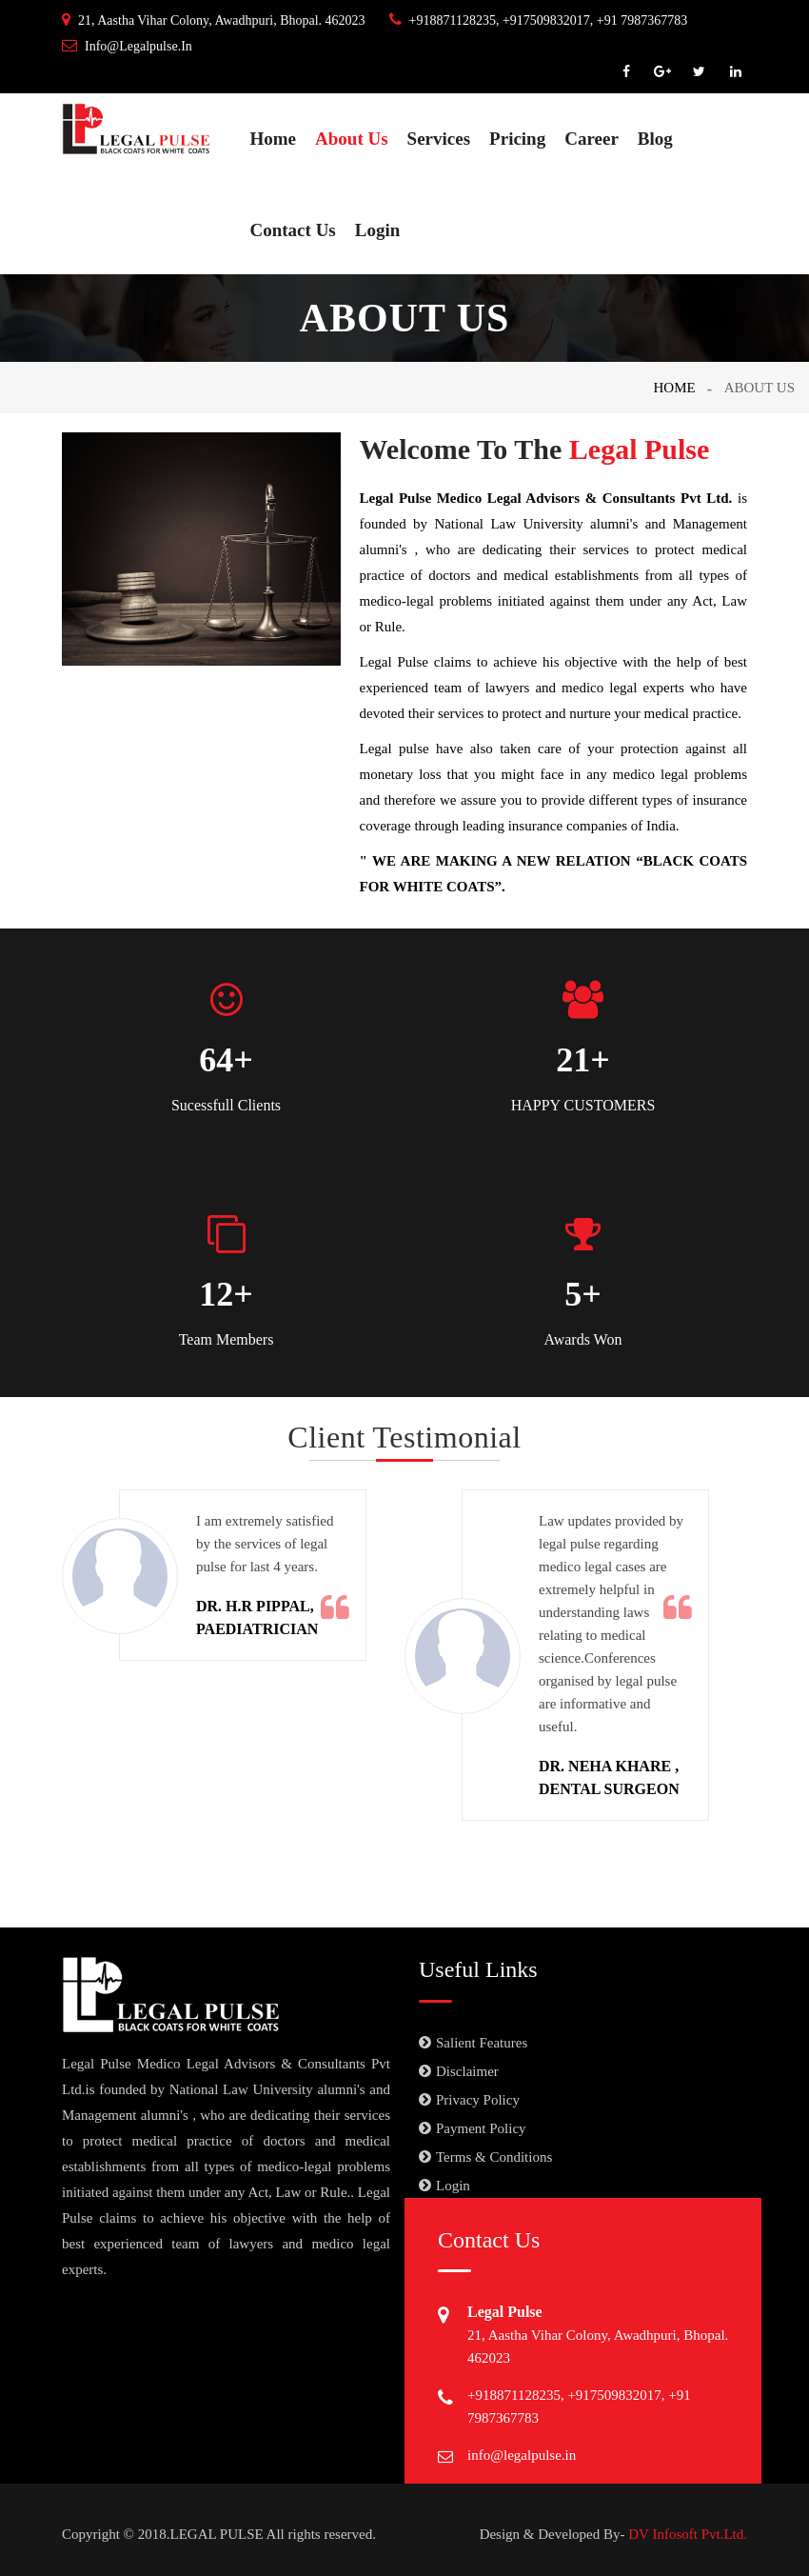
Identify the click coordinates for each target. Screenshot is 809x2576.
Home (273, 139)
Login (378, 230)
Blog (655, 139)
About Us (351, 139)
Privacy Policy (478, 2099)
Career (591, 139)
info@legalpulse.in (127, 46)
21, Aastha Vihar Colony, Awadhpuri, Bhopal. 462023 (213, 20)
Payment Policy (481, 2128)
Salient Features (481, 2042)
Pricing (517, 139)
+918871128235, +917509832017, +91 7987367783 (538, 20)
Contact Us (293, 230)
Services (438, 139)
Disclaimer (467, 2071)
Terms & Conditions (494, 2157)
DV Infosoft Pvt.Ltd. (686, 2534)
